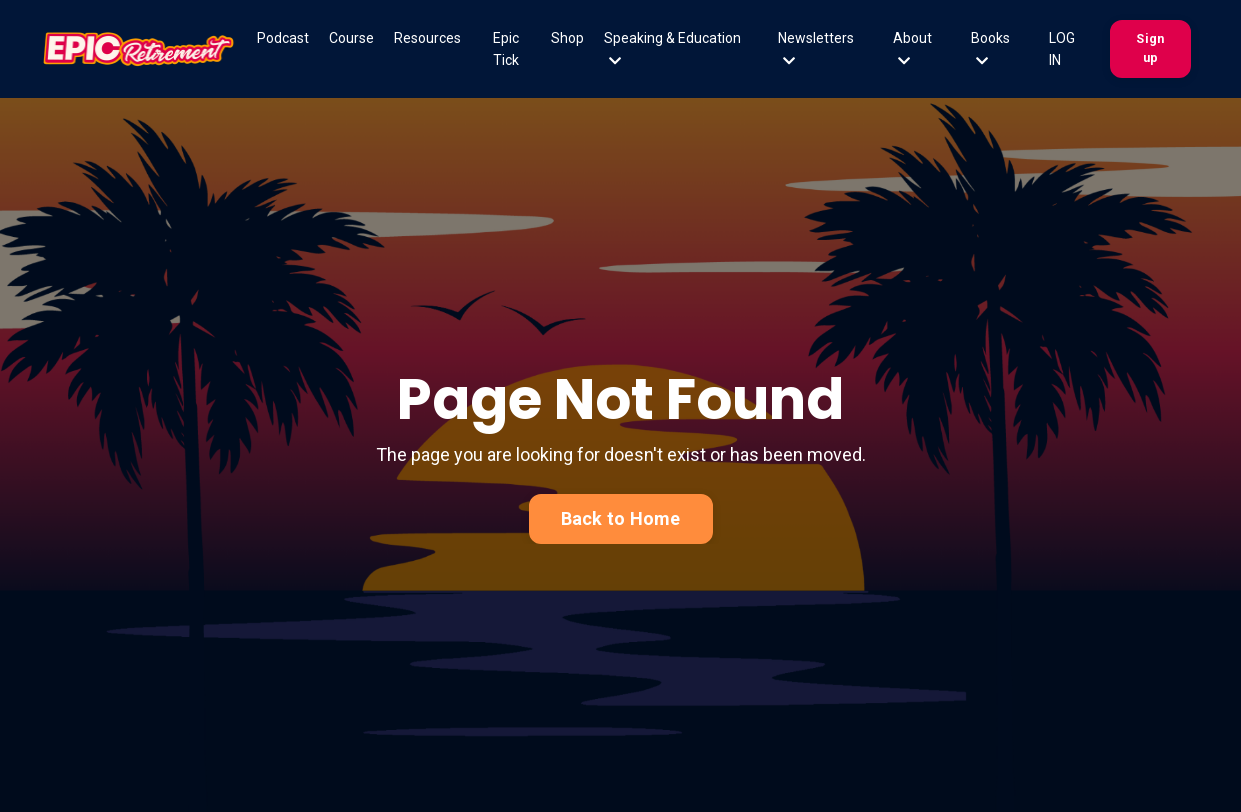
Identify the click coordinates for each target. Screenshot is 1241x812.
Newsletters (816, 49)
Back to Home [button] (621, 518)
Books (990, 49)
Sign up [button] (1150, 48)
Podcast (283, 38)
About (912, 49)
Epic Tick (506, 49)
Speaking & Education (672, 49)
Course (351, 38)
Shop (567, 38)
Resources (427, 38)
